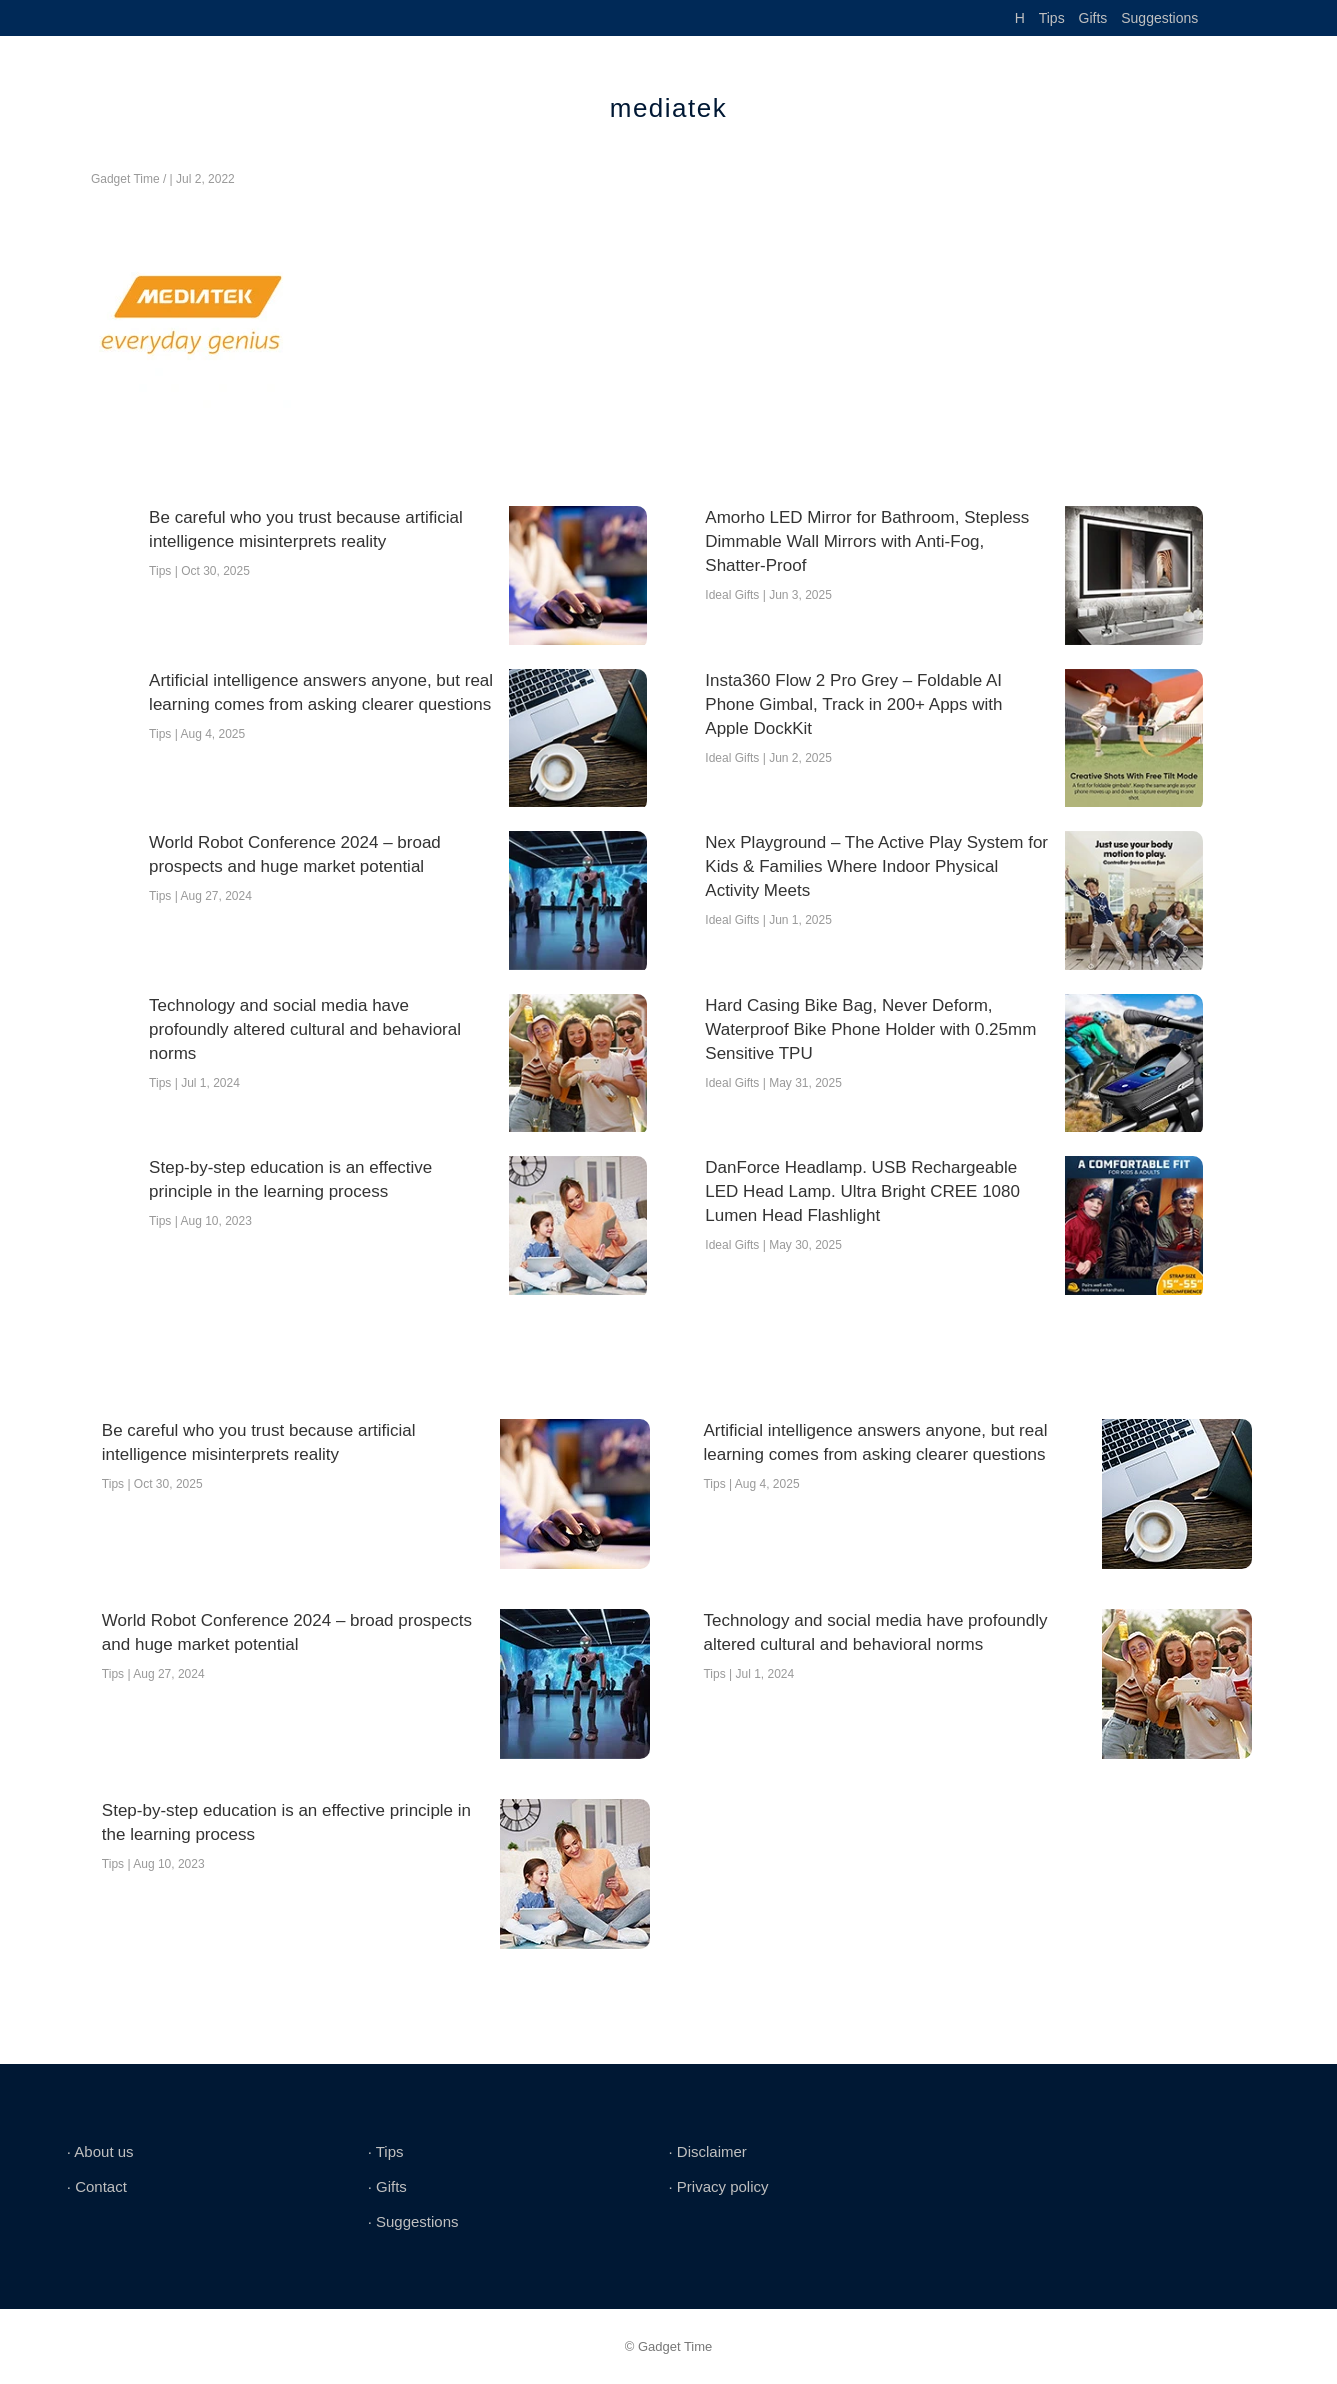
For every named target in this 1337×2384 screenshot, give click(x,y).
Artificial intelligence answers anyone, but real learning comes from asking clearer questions (321, 692)
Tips (1052, 18)
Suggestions (1159, 18)
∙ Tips (386, 2151)
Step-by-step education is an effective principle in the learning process (290, 1179)
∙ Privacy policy (718, 2186)
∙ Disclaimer (707, 2151)
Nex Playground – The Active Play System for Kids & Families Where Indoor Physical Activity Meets (876, 866)
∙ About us (100, 2151)
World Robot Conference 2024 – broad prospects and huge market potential (295, 854)
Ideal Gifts (732, 595)
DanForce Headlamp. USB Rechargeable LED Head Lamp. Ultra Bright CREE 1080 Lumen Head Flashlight (862, 1191)
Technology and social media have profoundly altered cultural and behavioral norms (305, 1029)
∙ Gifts (387, 2186)
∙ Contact (97, 2186)
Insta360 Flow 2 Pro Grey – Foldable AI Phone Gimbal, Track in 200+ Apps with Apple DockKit (853, 704)
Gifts (1093, 18)
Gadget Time (125, 179)
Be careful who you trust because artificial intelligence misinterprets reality (306, 529)
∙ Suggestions (413, 2221)
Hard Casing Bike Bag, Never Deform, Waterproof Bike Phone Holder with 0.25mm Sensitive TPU (870, 1029)
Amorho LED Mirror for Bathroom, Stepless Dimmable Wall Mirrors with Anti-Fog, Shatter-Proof (867, 541)
